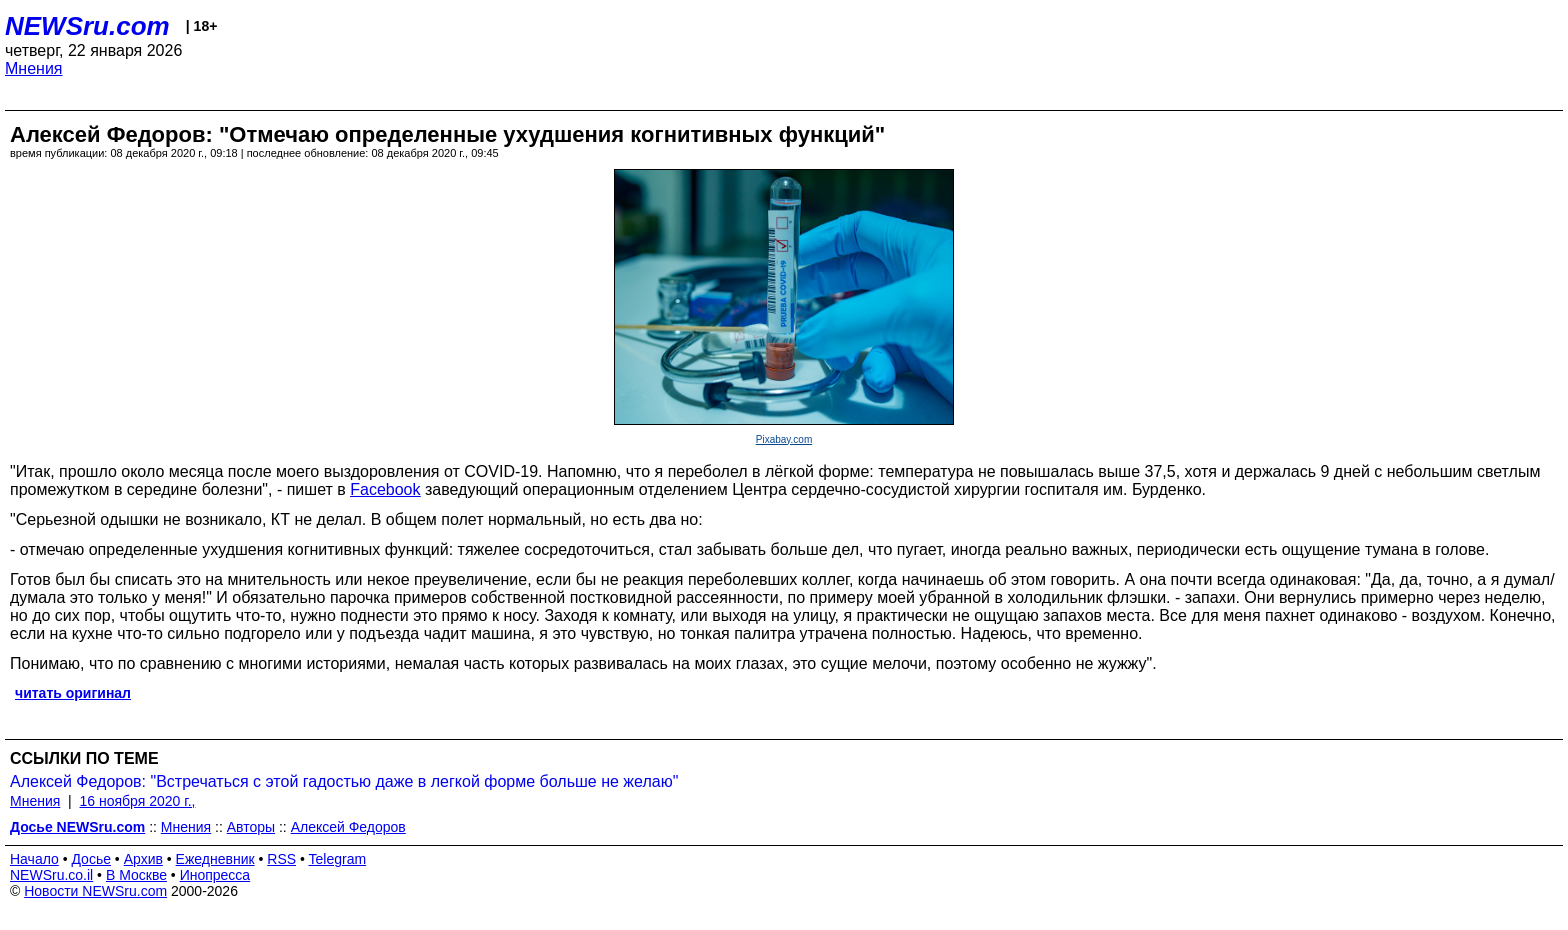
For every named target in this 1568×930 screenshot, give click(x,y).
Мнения (34, 68)
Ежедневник (215, 859)
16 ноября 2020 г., (138, 801)
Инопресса (215, 875)
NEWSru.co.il (51, 875)
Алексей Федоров (348, 827)
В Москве (136, 875)
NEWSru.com (87, 26)
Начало (34, 859)
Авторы (251, 827)
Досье (91, 859)
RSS (281, 859)
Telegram (338, 859)
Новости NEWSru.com (95, 891)
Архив (143, 859)
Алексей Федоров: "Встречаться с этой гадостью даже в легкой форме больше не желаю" (344, 781)
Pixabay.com (784, 439)
